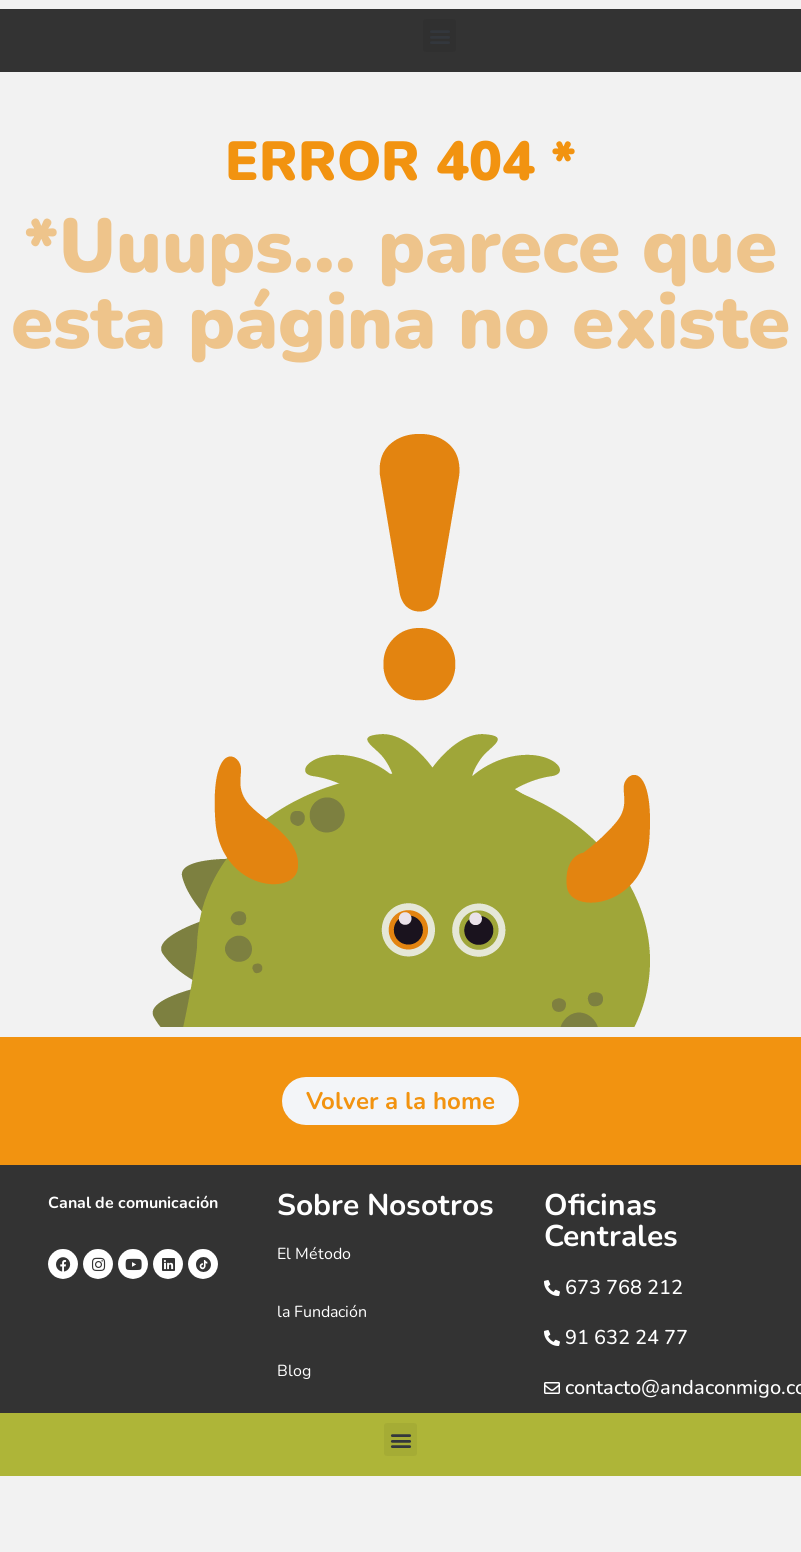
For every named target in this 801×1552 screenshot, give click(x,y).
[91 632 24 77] (552, 1338)
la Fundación (322, 1312)
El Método (314, 1254)
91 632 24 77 (626, 1337)
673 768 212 (624, 1287)
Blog (294, 1371)
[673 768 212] (552, 1288)
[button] (439, 35)
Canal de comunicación (133, 1203)
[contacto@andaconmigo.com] (552, 1388)
